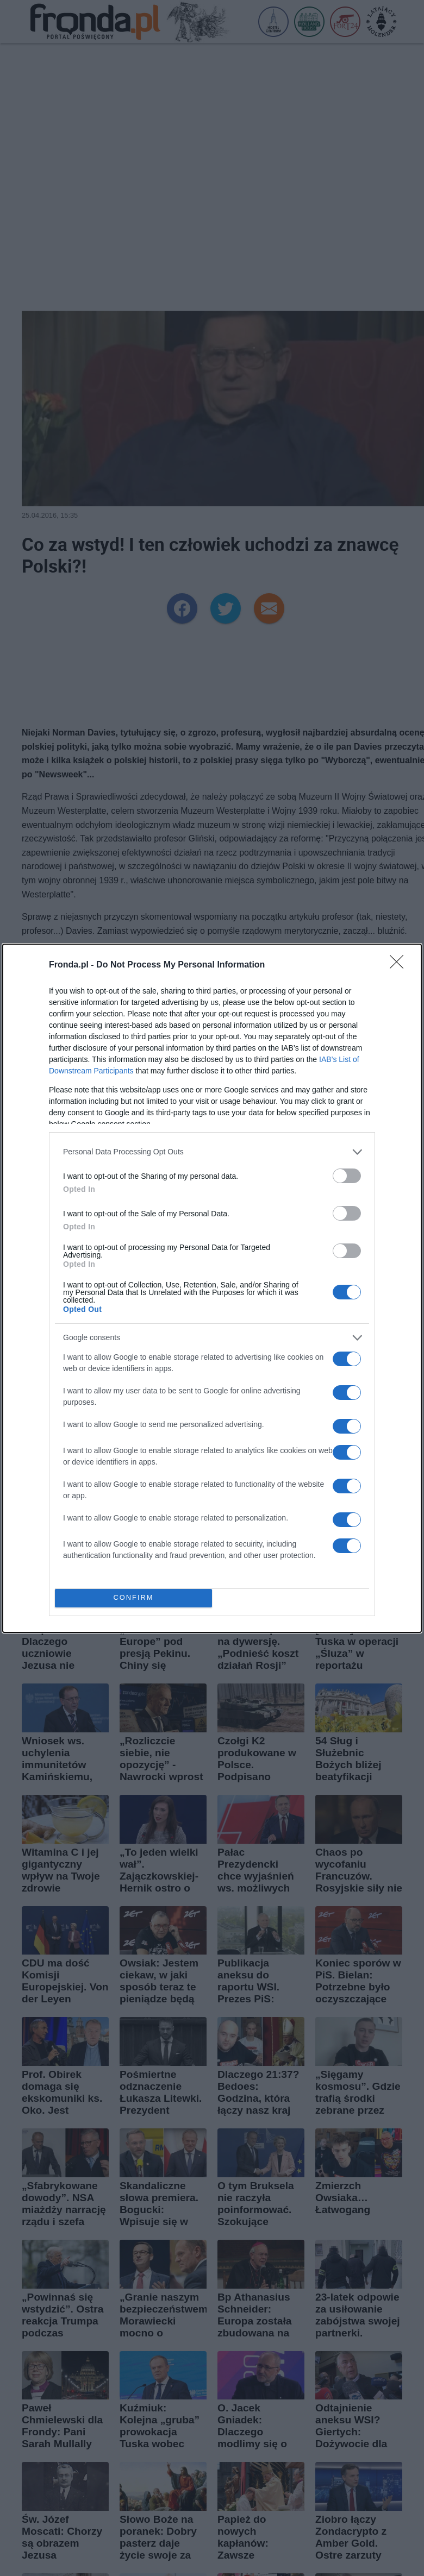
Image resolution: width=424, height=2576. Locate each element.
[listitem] (212, 1152)
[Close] (400, 965)
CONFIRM (133, 1598)
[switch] (347, 1175)
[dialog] (212, 1288)
